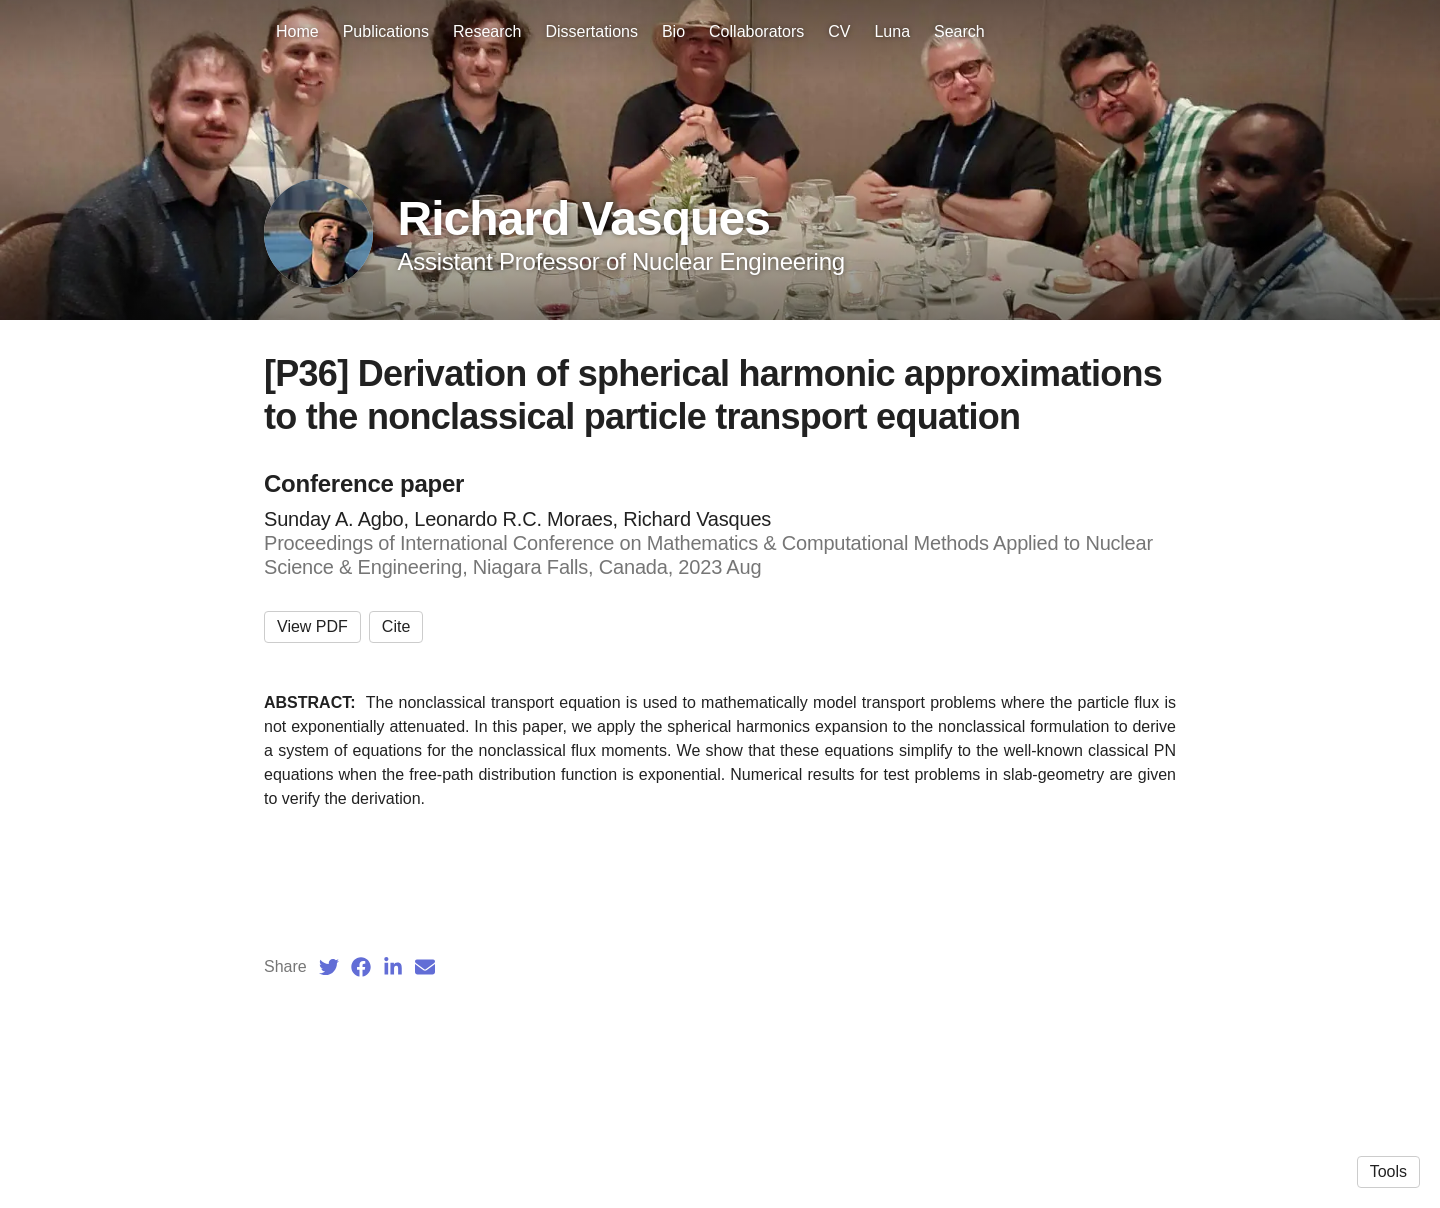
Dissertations (591, 31)
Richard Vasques (583, 218)
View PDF (312, 626)
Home (297, 31)
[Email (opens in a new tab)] (425, 967)
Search (959, 31)
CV (839, 31)
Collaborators (756, 31)
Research (487, 31)
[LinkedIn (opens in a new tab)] (393, 967)
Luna (892, 31)
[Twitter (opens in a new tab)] (329, 967)
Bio (673, 31)
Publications (386, 31)
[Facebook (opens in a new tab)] (361, 967)
